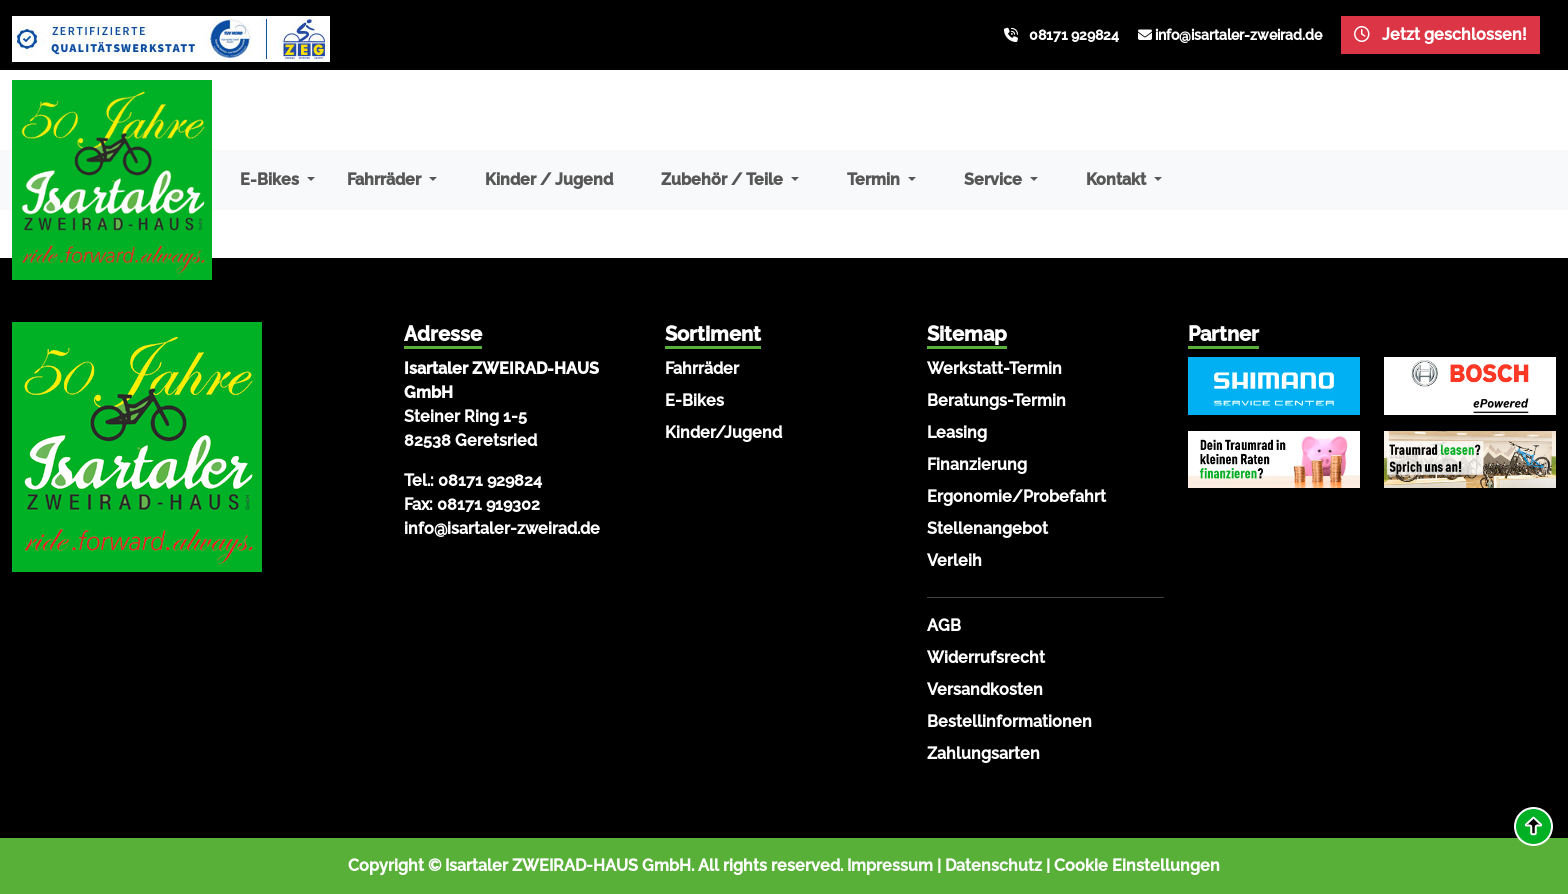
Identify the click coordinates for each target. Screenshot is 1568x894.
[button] (1533, 826)
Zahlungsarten (983, 753)
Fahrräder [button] (386, 179)
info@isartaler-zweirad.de (1238, 35)
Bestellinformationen (1009, 721)
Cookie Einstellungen (1137, 865)
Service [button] (995, 179)
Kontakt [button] (1118, 179)
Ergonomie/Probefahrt (1016, 496)
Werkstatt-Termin (994, 368)
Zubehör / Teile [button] (724, 179)
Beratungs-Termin (996, 400)
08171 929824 (1074, 35)
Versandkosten (985, 689)
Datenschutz (993, 865)
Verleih (954, 560)
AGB (944, 625)
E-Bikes (694, 400)
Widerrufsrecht (986, 657)
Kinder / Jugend (549, 179)
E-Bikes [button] (271, 179)
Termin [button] (875, 179)
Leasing (957, 432)
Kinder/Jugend (723, 432)
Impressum (890, 865)
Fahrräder (702, 368)
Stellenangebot (987, 528)
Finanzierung (977, 464)
